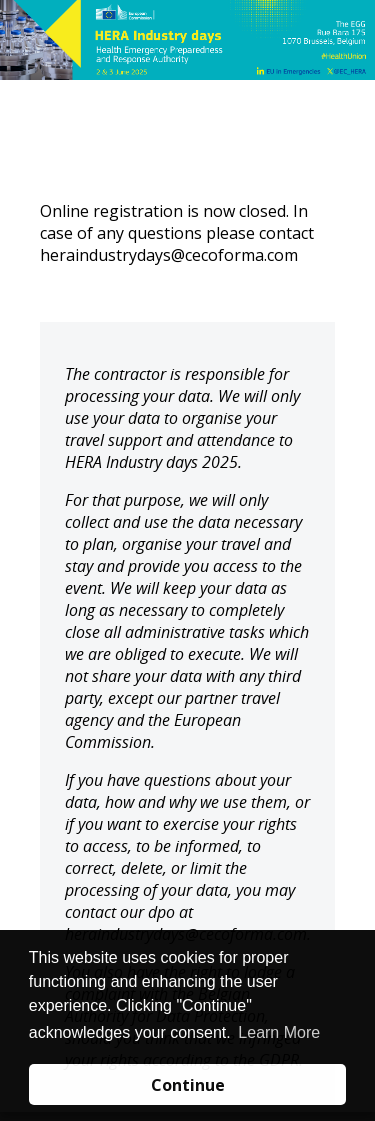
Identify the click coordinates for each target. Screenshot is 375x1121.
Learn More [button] (279, 1032)
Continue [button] (188, 1085)
